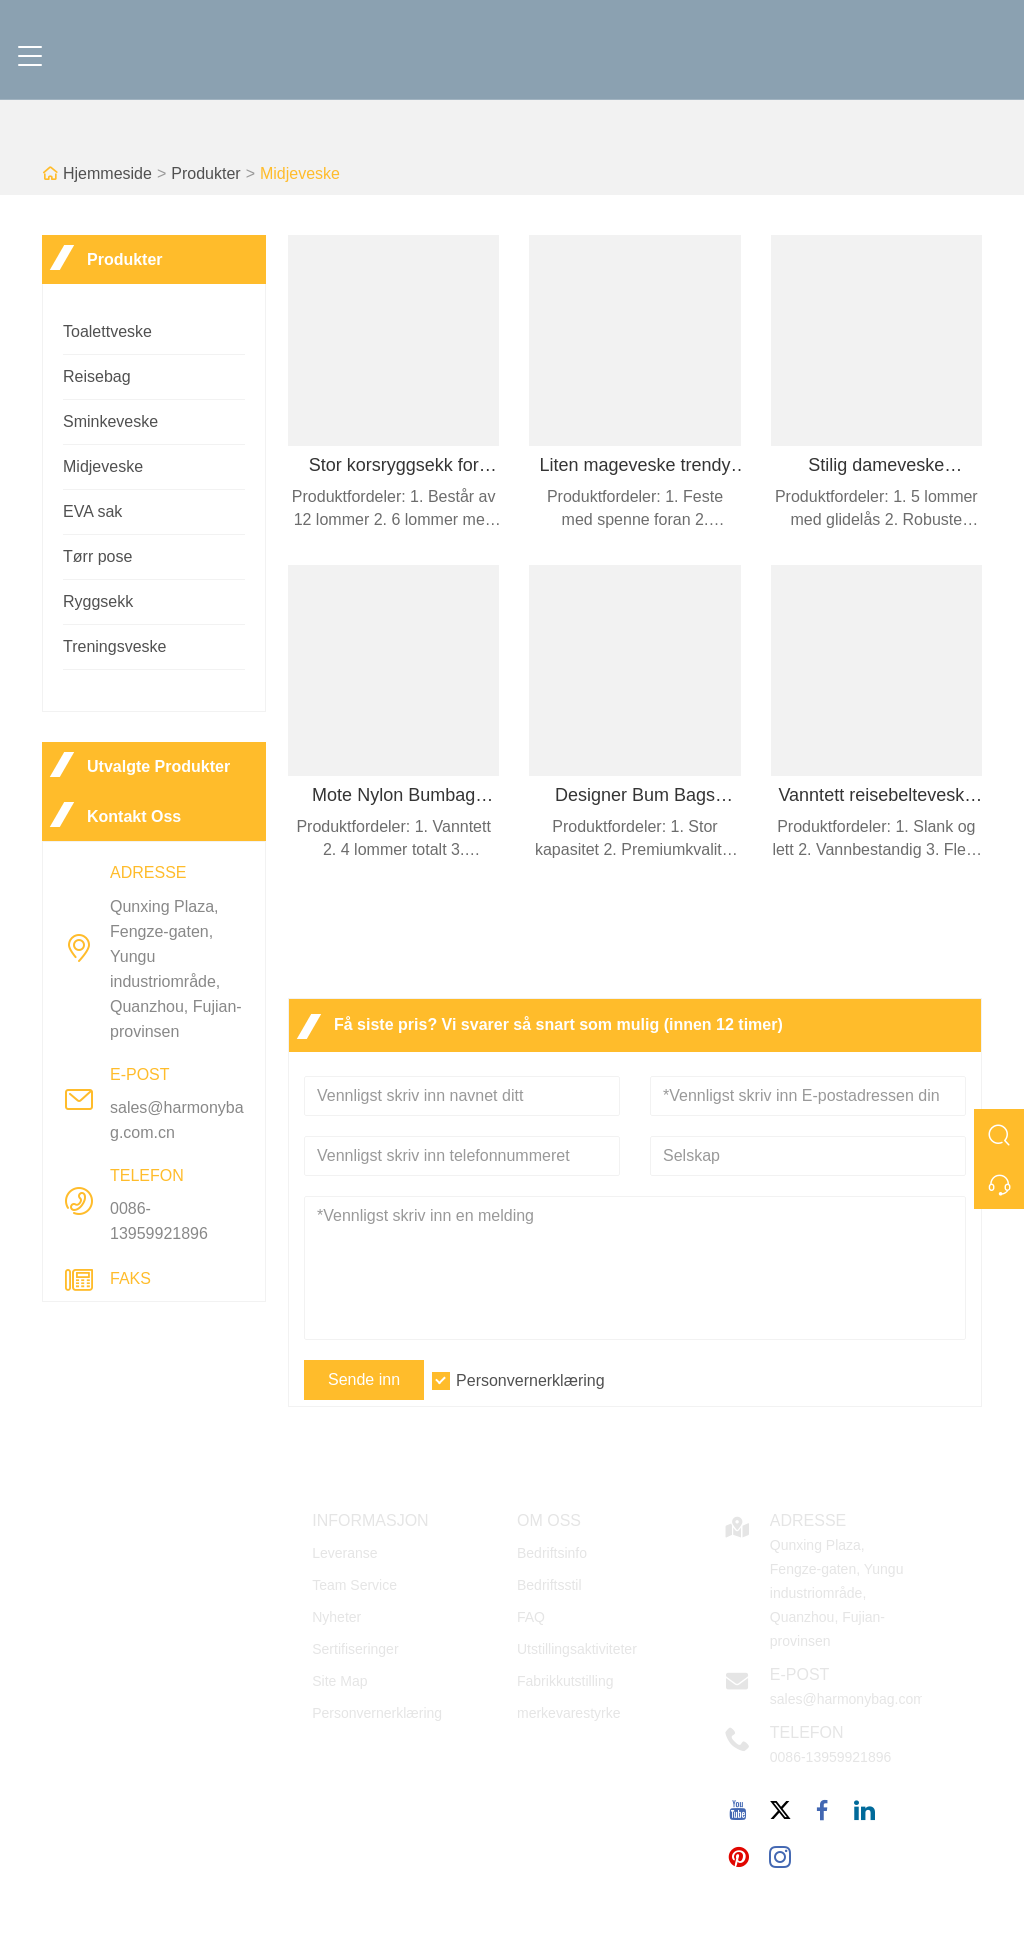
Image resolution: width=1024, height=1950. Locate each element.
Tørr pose (97, 556)
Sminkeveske (110, 421)
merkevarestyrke (568, 1713)
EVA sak (92, 511)
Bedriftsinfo (552, 1553)
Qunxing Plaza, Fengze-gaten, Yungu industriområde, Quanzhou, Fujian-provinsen (176, 969)
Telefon (807, 1732)
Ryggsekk (98, 601)
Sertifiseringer (355, 1649)
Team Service (354, 1585)
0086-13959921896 (159, 1221)
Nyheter (336, 1617)
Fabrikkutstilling (565, 1681)
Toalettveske (107, 331)
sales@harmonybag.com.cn (177, 1120)
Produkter (205, 173)
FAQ (531, 1617)
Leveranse (344, 1553)
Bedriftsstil (549, 1585)
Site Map (339, 1681)
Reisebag (97, 376)
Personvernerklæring (530, 1380)
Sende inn (364, 1379)
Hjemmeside (107, 173)
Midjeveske (300, 173)
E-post (800, 1674)
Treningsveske (114, 646)
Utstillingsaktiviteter (577, 1649)
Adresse (808, 1520)
